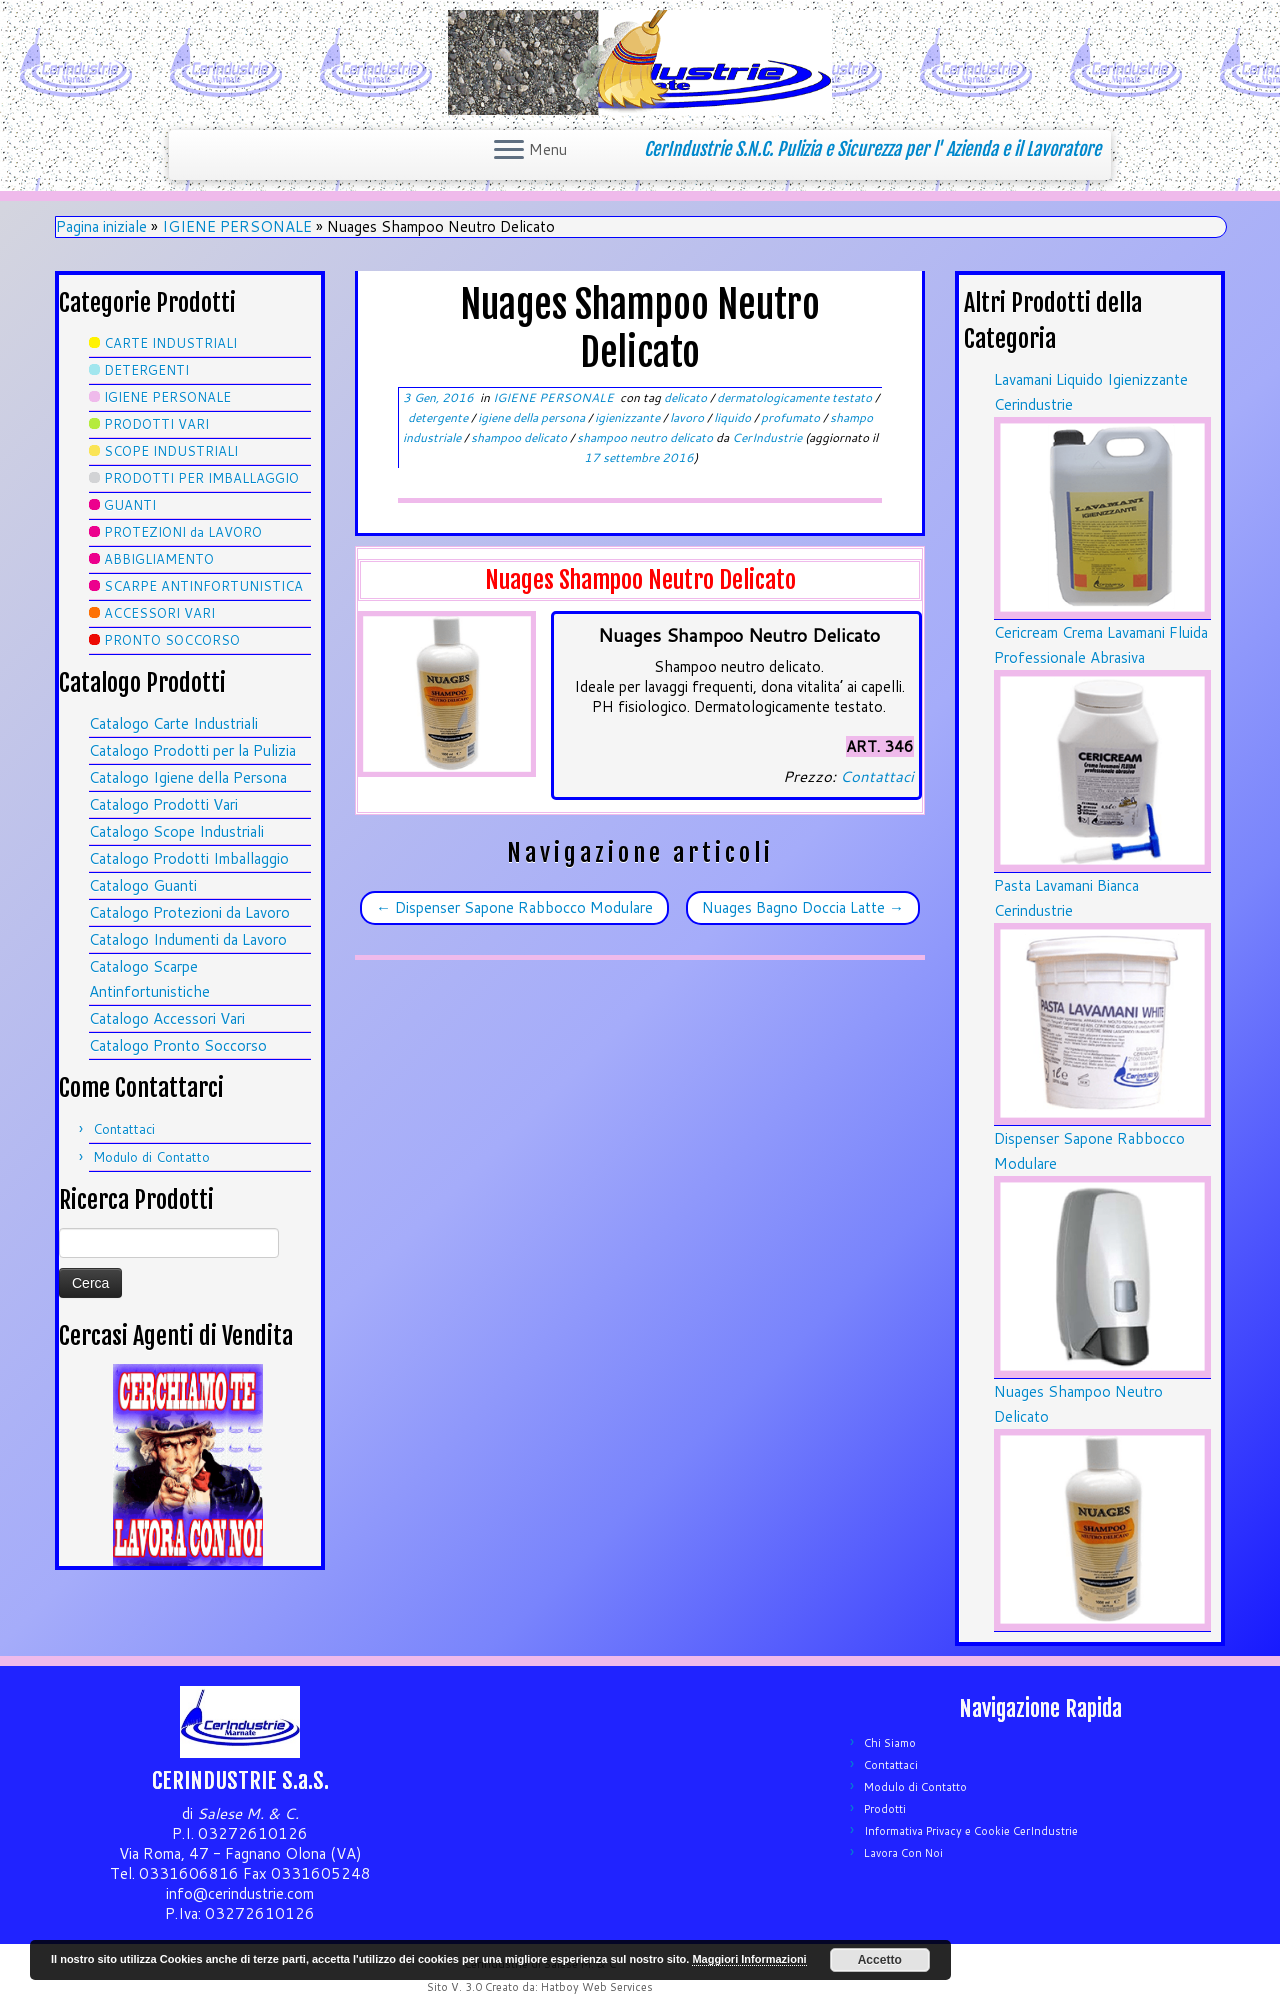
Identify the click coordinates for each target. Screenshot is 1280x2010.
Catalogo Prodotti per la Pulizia (192, 750)
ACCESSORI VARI (159, 613)
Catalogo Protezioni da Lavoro (189, 912)
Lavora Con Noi (903, 1853)
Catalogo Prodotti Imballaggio (189, 858)
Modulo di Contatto (151, 1157)
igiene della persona (533, 417)
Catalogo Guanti (143, 885)
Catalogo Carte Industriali (173, 723)
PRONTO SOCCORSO (172, 640)
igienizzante (629, 417)
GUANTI (130, 505)
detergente (439, 417)
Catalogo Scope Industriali (176, 831)
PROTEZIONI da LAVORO (183, 532)
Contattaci (124, 1129)
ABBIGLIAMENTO (159, 559)
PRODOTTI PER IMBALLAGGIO (201, 478)
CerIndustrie (767, 437)
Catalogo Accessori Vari (167, 1018)
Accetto (880, 1960)
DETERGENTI (146, 370)
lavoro (688, 417)
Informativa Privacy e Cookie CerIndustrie (971, 1831)
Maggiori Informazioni (749, 1959)
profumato (792, 417)
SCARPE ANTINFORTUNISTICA (203, 586)
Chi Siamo (890, 1743)
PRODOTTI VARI (156, 424)
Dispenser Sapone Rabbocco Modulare (514, 907)
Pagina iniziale (101, 226)
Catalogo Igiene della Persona (188, 777)
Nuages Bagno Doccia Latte (803, 907)
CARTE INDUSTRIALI (170, 343)
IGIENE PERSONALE (237, 226)
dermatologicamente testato (796, 397)
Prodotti (885, 1809)
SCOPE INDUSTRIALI (171, 451)
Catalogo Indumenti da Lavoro (188, 939)
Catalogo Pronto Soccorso (178, 1045)
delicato (687, 397)
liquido (734, 417)
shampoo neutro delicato (646, 437)
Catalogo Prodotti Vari (163, 804)
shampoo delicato (520, 437)
